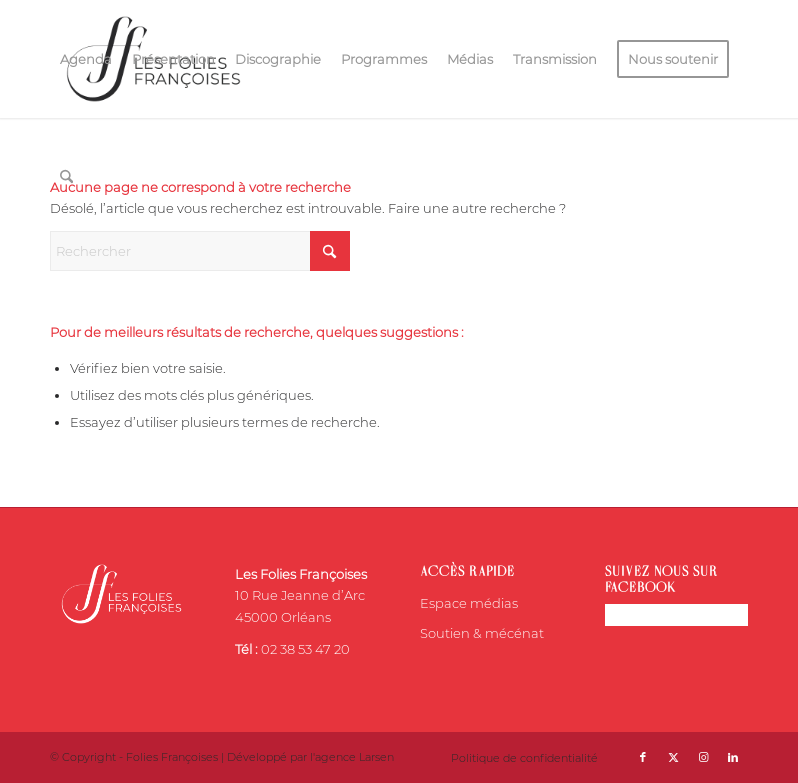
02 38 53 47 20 (305, 649)
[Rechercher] (66, 177)
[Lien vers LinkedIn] (733, 757)
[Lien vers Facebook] (643, 757)
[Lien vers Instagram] (703, 757)
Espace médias (469, 603)
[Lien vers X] (673, 757)
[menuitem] (86, 59)
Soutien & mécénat (482, 633)
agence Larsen (354, 757)
